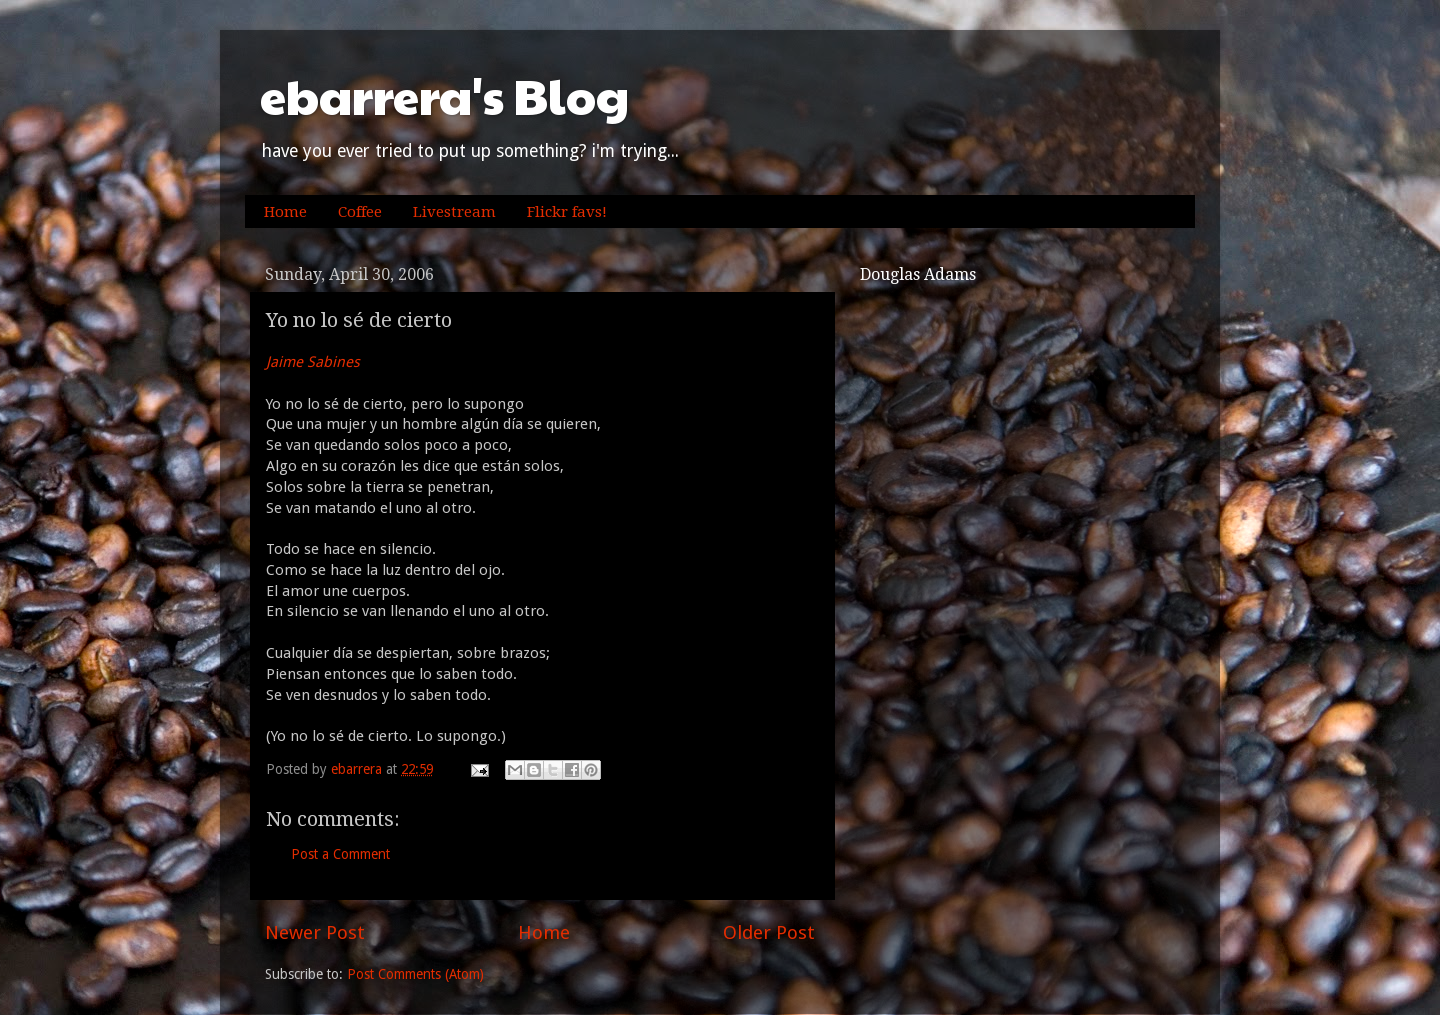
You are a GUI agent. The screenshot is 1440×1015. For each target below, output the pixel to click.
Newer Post (315, 932)
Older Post (769, 932)
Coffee (360, 212)
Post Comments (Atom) (415, 974)
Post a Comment (340, 854)
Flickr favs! (567, 212)
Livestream (454, 212)
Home (285, 212)
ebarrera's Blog (444, 95)
